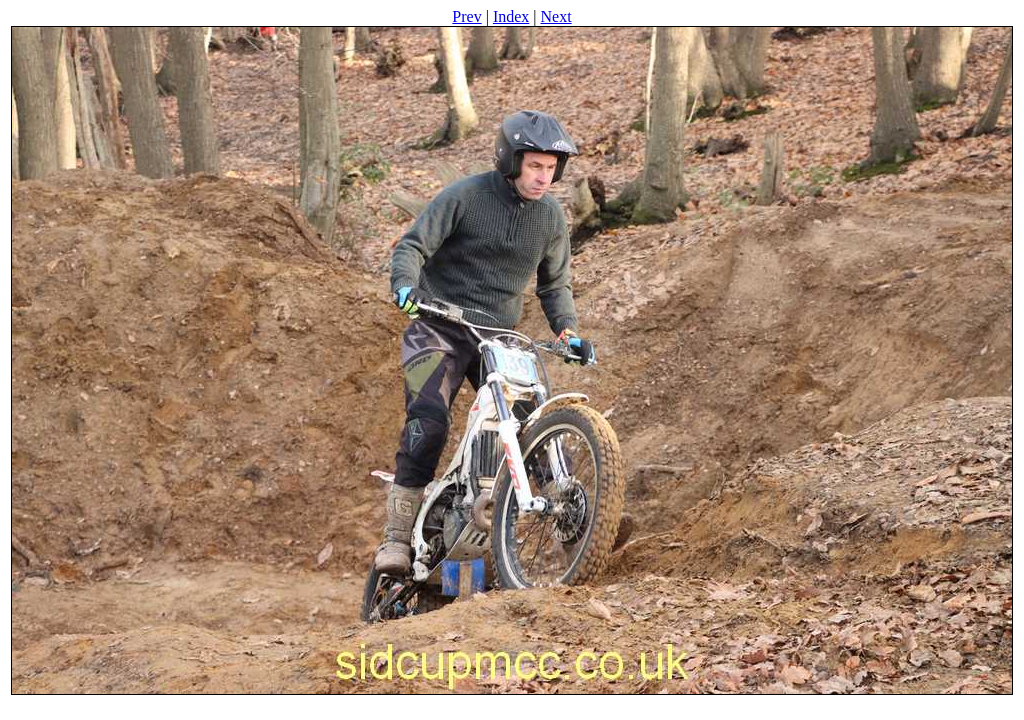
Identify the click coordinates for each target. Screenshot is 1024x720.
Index (511, 16)
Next (556, 16)
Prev (466, 16)
